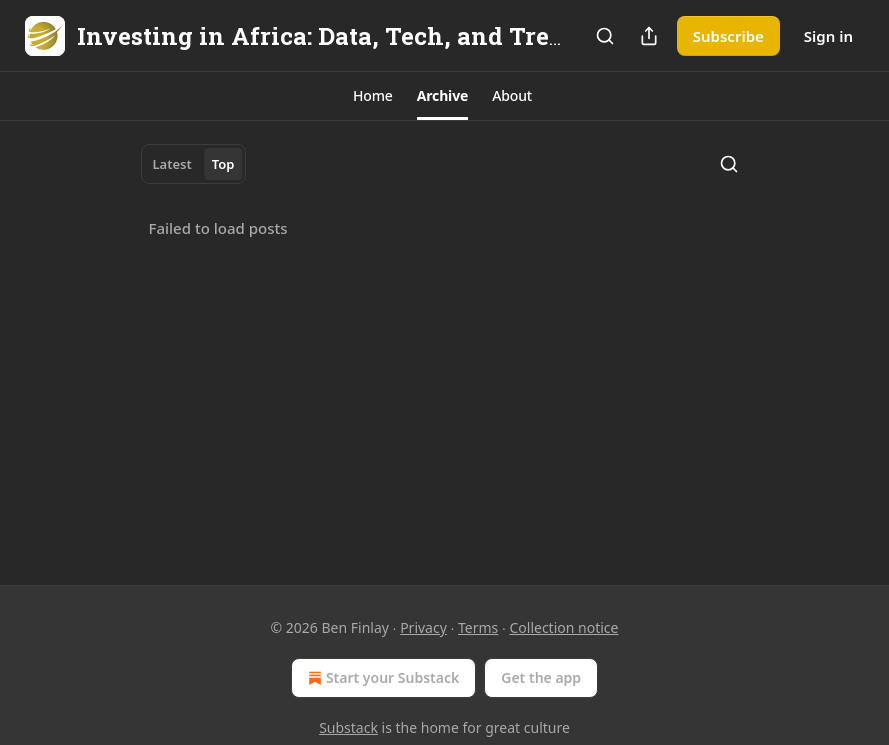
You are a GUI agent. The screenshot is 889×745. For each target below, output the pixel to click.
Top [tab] (223, 164)
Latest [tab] (172, 164)
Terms (478, 627)
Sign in (828, 36)
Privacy (423, 627)
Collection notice (563, 627)
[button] (373, 96)
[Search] (605, 36)
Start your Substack (381, 678)
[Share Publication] (649, 36)
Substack (348, 727)
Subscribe (728, 36)
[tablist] (194, 164)
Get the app (541, 677)
